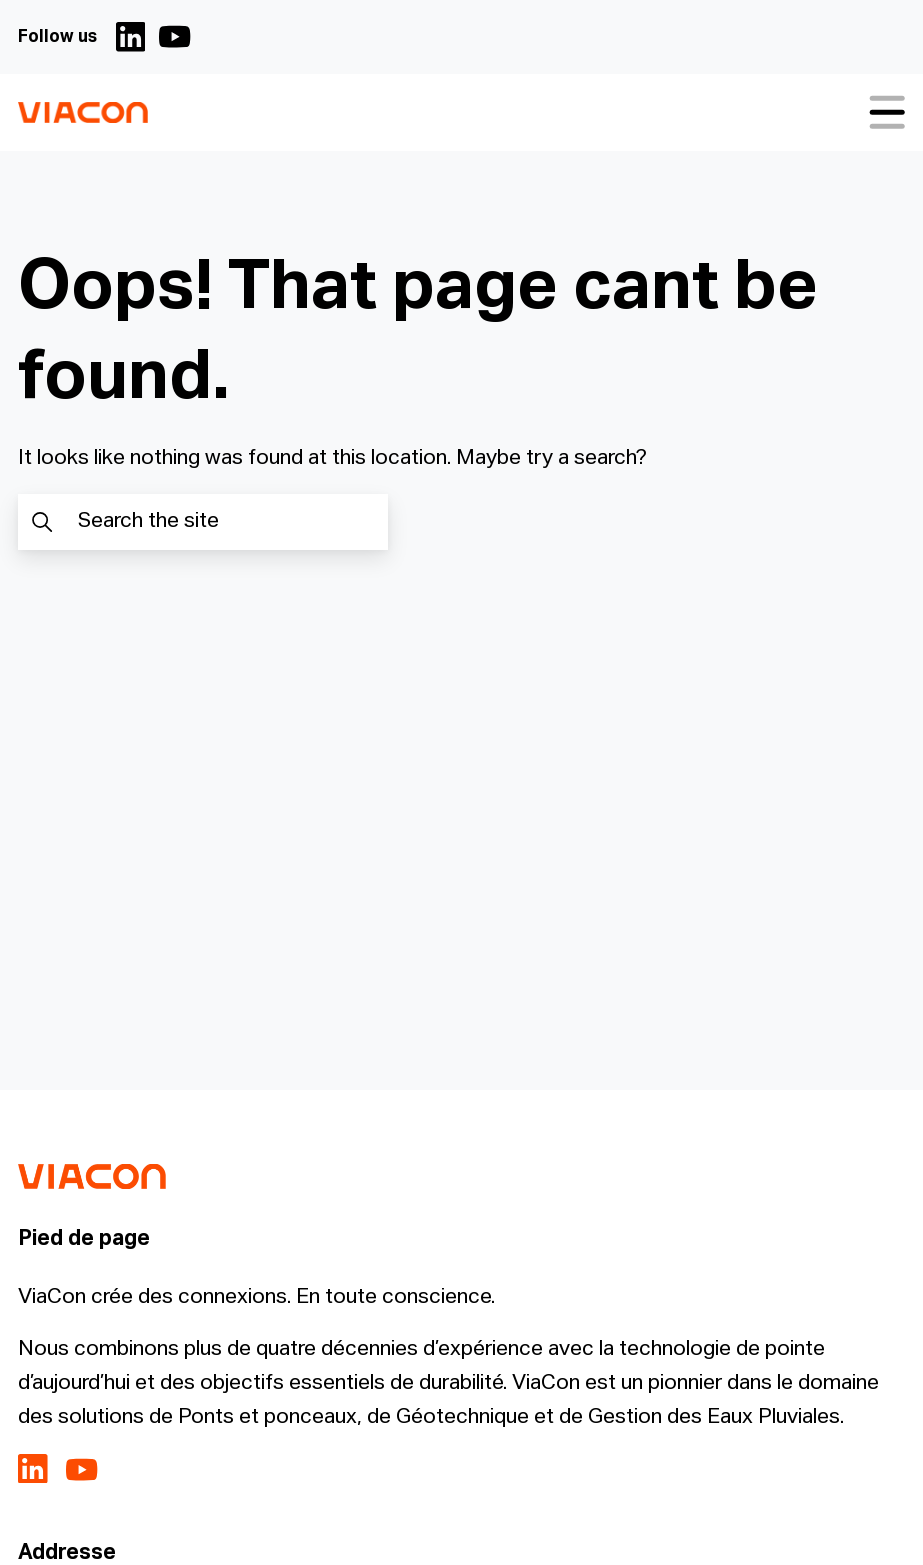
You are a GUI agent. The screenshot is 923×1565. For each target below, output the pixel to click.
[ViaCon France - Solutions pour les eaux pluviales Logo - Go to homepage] (82, 112)
